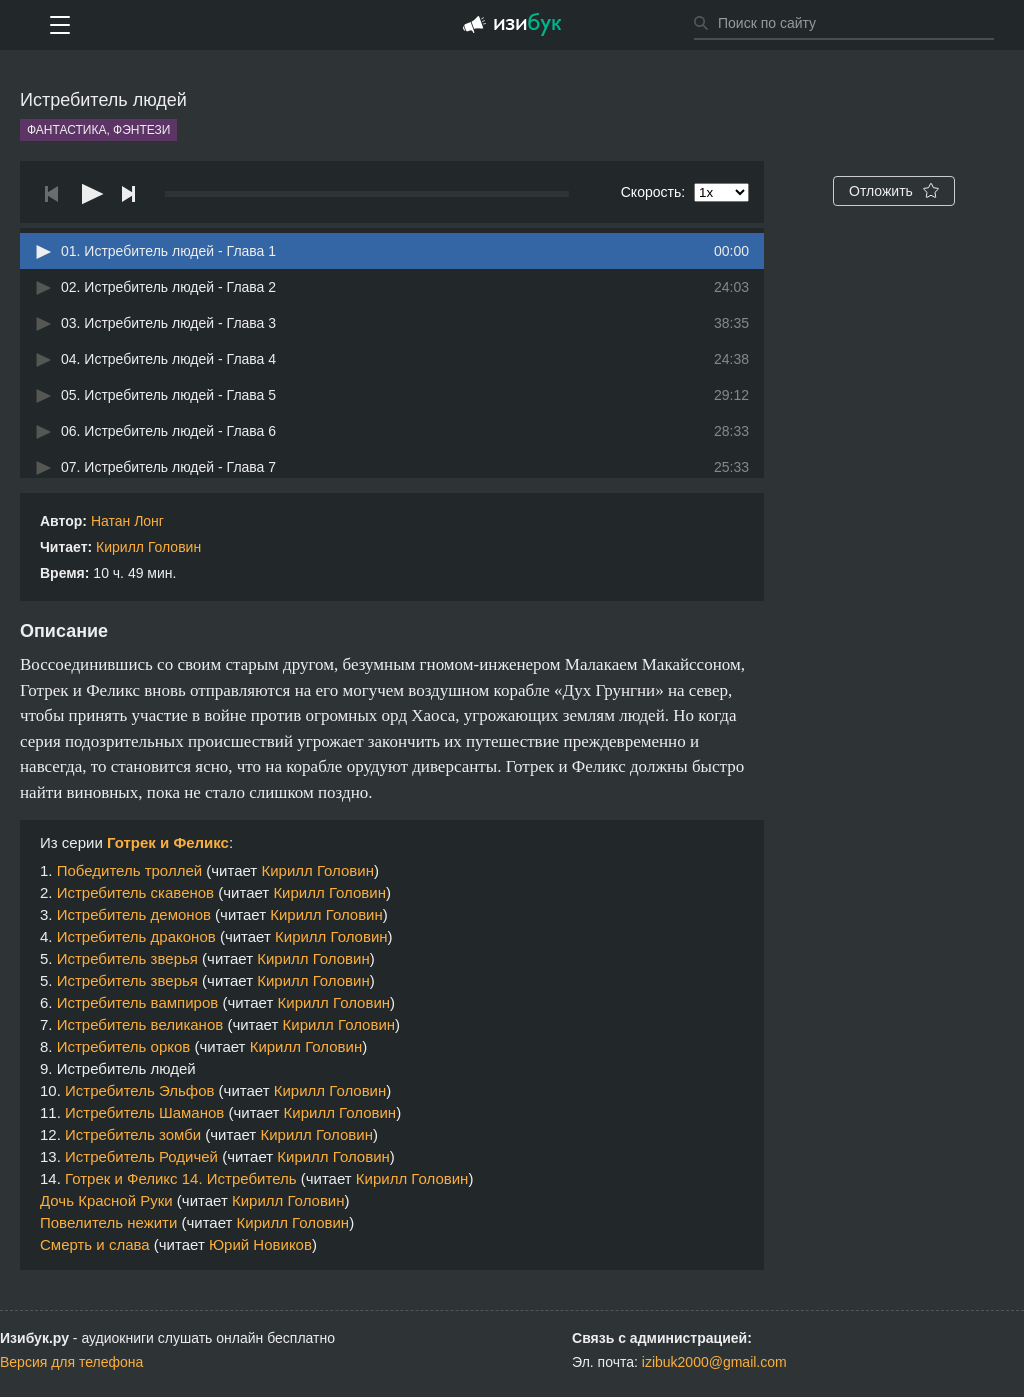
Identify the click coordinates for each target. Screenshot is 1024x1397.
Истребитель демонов (134, 914)
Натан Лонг (127, 521)
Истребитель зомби (133, 1134)
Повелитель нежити (108, 1222)
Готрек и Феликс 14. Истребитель (181, 1178)
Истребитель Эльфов (139, 1090)
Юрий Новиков (260, 1244)
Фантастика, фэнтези (98, 130)
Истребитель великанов (140, 1024)
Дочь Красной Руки (106, 1200)
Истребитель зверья (127, 958)
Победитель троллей (129, 870)
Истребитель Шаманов (144, 1112)
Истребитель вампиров (138, 1002)
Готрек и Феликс (168, 842)
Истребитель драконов (136, 936)
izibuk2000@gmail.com (714, 1362)
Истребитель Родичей (141, 1156)
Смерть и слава (95, 1244)
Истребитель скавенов (135, 892)
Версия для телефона (71, 1362)
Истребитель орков (124, 1046)
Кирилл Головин (148, 547)
